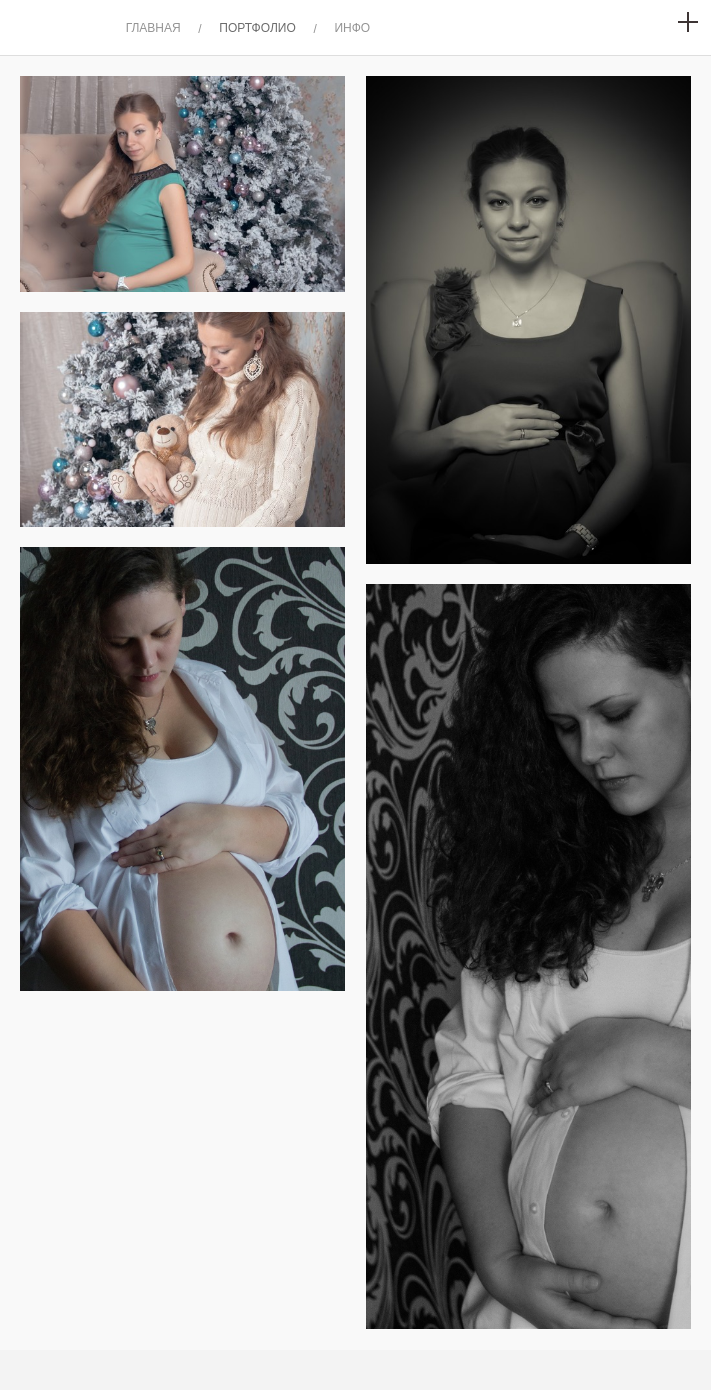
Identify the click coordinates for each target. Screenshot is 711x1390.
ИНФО (352, 28)
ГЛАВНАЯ (153, 28)
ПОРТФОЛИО (257, 28)
